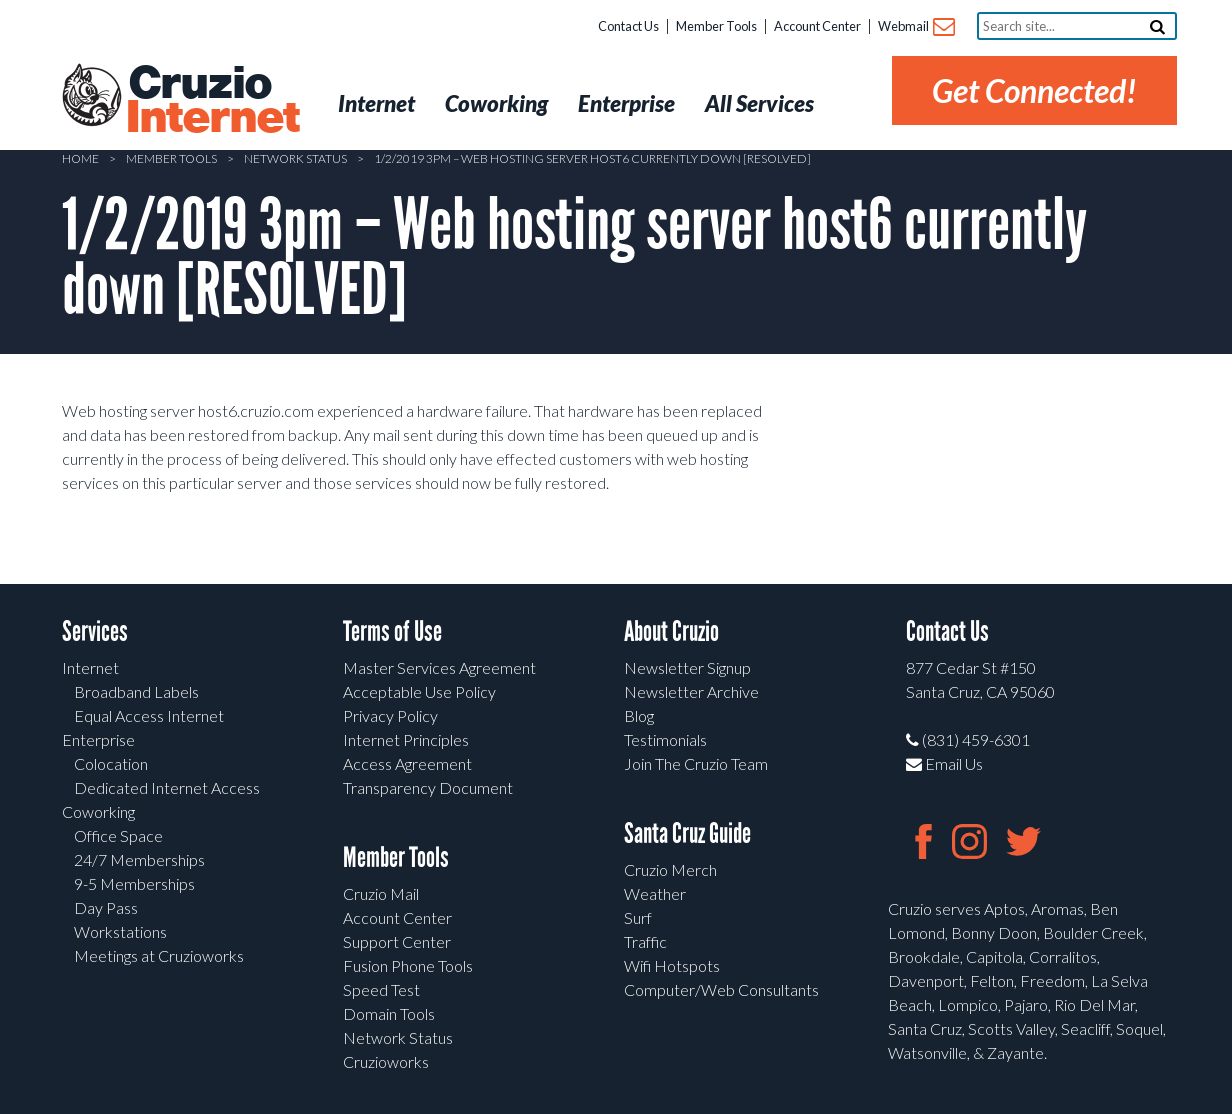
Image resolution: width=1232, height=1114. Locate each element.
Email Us (944, 763)
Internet (90, 667)
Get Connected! (1034, 90)
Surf (638, 917)
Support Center (397, 941)
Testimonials (665, 739)
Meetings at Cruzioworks (159, 955)
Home (80, 158)
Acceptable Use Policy (419, 691)
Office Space (118, 835)
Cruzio (212, 101)
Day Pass (106, 907)
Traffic (645, 941)
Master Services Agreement (439, 667)
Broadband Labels (136, 691)
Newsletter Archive (691, 691)
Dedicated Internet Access (167, 787)
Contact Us (628, 26)
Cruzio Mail (381, 893)
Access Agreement (407, 763)
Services (95, 631)
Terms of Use (392, 631)
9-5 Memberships (134, 883)
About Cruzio (671, 631)
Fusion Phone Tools (408, 965)
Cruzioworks (386, 1061)
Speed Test (381, 989)
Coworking (98, 811)
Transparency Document (428, 787)
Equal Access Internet (149, 715)
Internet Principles (406, 739)
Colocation (111, 763)
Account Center (817, 26)
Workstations (120, 931)
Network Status (295, 158)
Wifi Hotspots (672, 965)
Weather (655, 893)
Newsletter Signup (687, 667)
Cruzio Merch (670, 869)
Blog (639, 715)
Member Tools (716, 26)
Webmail (915, 27)
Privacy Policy (390, 715)
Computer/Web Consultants (721, 989)
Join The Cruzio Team (696, 763)
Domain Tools (389, 1013)
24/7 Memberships (139, 859)
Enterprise (98, 739)
